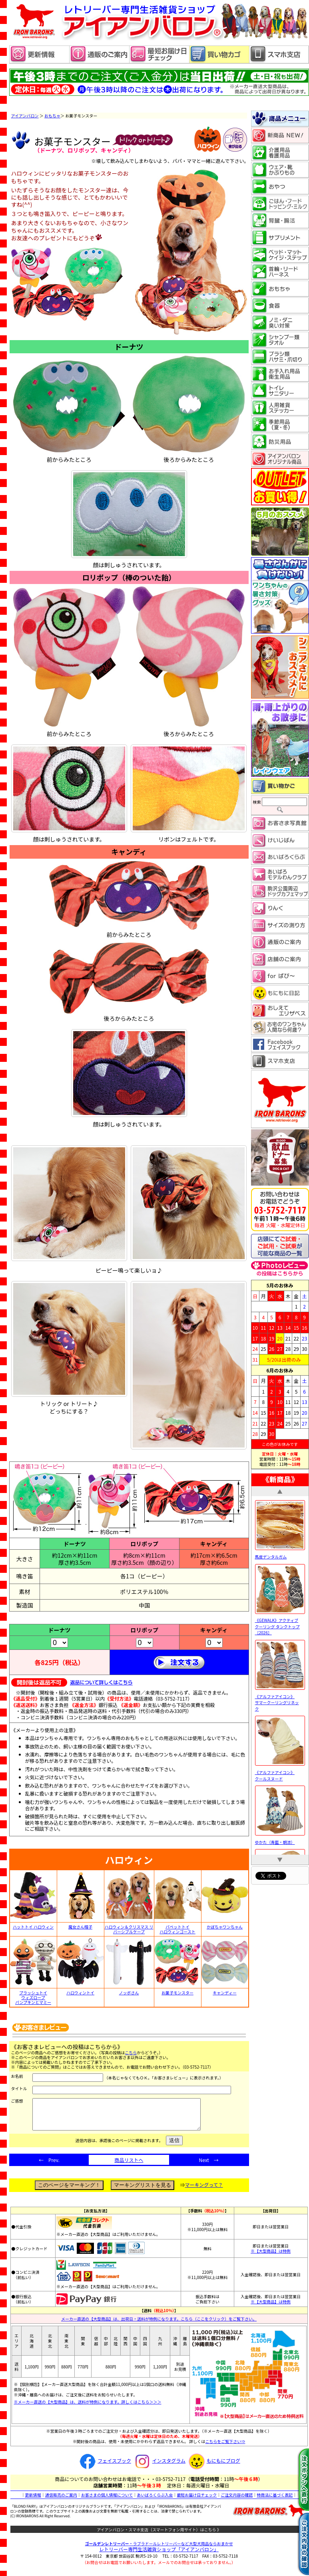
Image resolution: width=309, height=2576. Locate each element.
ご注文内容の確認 (237, 2501)
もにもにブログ (213, 2466)
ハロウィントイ (80, 1992)
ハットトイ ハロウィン (33, 1927)
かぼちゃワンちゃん (225, 1927)
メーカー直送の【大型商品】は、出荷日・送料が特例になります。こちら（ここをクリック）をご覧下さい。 (159, 2324)
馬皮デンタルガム (280, 1553)
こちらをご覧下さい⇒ (225, 2447)
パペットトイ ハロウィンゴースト (177, 1929)
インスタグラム (158, 2466)
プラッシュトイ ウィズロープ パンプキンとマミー (33, 1997)
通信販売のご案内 (61, 2501)
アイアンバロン (25, 116)
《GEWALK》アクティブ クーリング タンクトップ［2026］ (280, 1623)
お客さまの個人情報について (107, 2501)
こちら (131, 2052)
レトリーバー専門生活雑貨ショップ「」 (159, 2555)
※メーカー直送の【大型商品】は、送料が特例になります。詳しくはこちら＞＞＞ (87, 2407)
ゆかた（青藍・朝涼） (280, 1839)
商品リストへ (128, 2165)
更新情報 (33, 2501)
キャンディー (224, 1992)
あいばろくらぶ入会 (155, 2501)
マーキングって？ (204, 2190)
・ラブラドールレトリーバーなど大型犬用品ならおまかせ (159, 2549)
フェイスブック (104, 2466)
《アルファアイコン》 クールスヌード (280, 1772)
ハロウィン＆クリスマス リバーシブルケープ (129, 1929)
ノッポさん (129, 1992)
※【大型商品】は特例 (271, 2257)
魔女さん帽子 (80, 1927)
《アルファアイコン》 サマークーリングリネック (280, 1699)
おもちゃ (52, 116)
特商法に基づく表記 (275, 2501)
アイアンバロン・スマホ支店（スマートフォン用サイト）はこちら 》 (159, 2535)
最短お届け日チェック (197, 2501)
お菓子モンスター (177, 1992)
